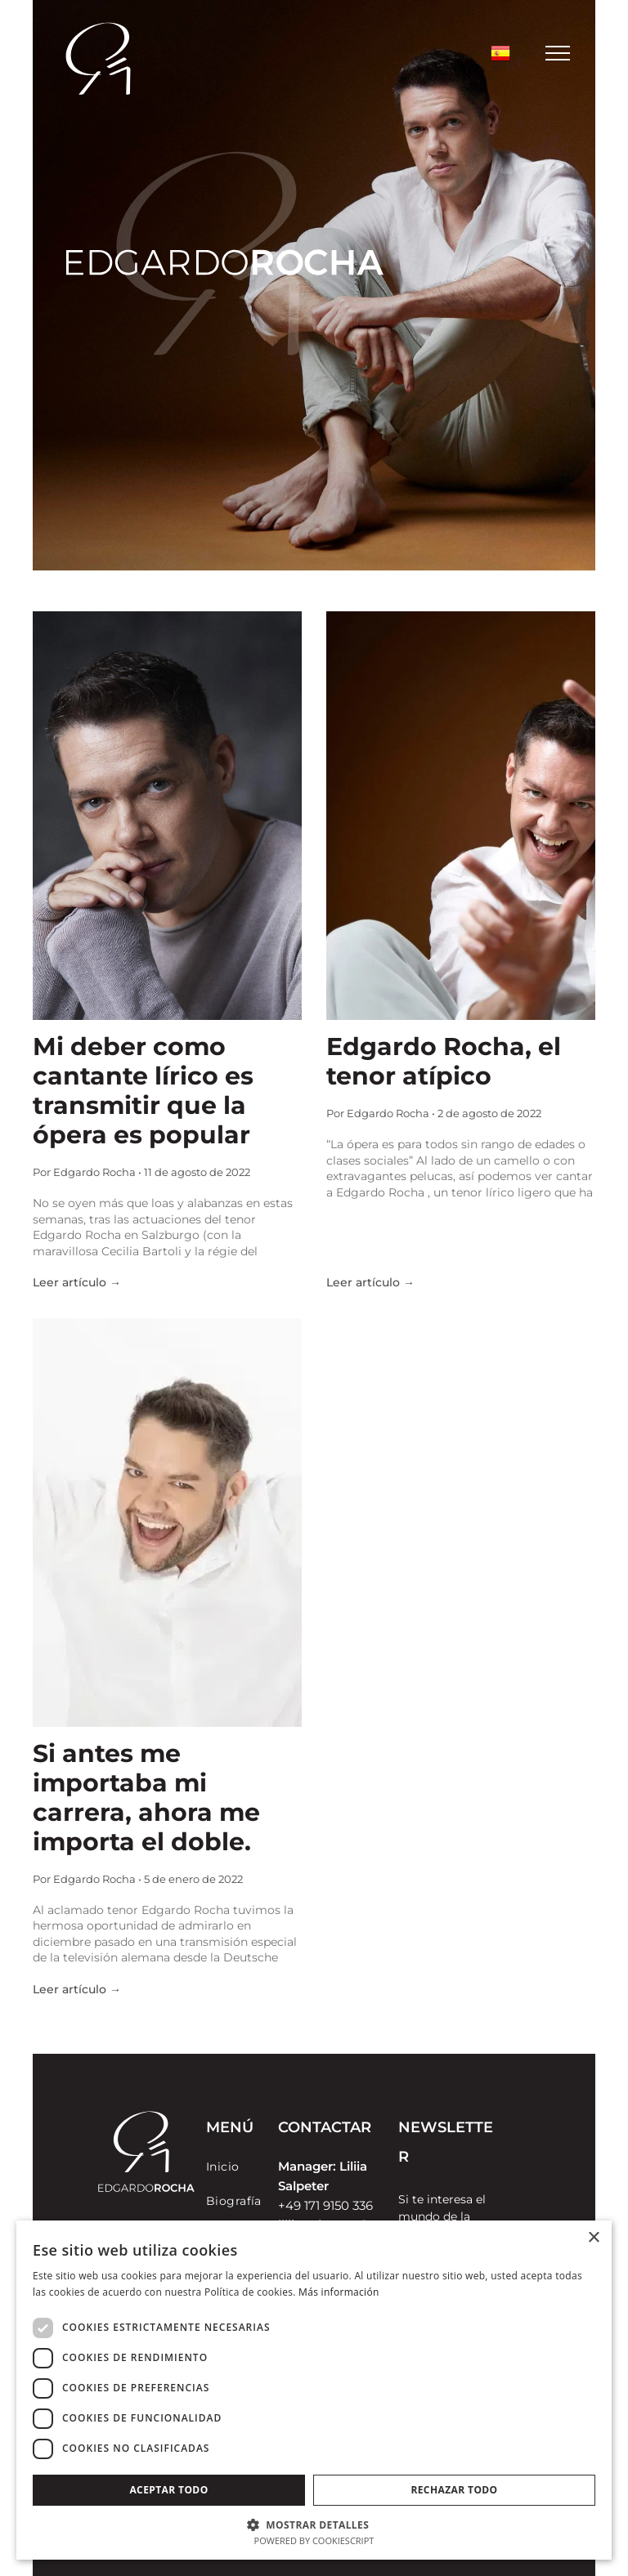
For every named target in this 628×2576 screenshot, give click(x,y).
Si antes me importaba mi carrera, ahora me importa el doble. (146, 1798)
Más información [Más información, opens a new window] (338, 2292)
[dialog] (314, 2390)
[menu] (557, 53)
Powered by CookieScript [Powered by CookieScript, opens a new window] (314, 2540)
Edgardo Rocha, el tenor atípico (443, 1061)
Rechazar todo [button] (453, 2490)
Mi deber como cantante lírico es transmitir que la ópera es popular (143, 1091)
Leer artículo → (77, 1282)
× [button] (593, 2238)
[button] (314, 2524)
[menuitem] (265, 2167)
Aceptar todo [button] (168, 2490)
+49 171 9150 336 (325, 2205)
